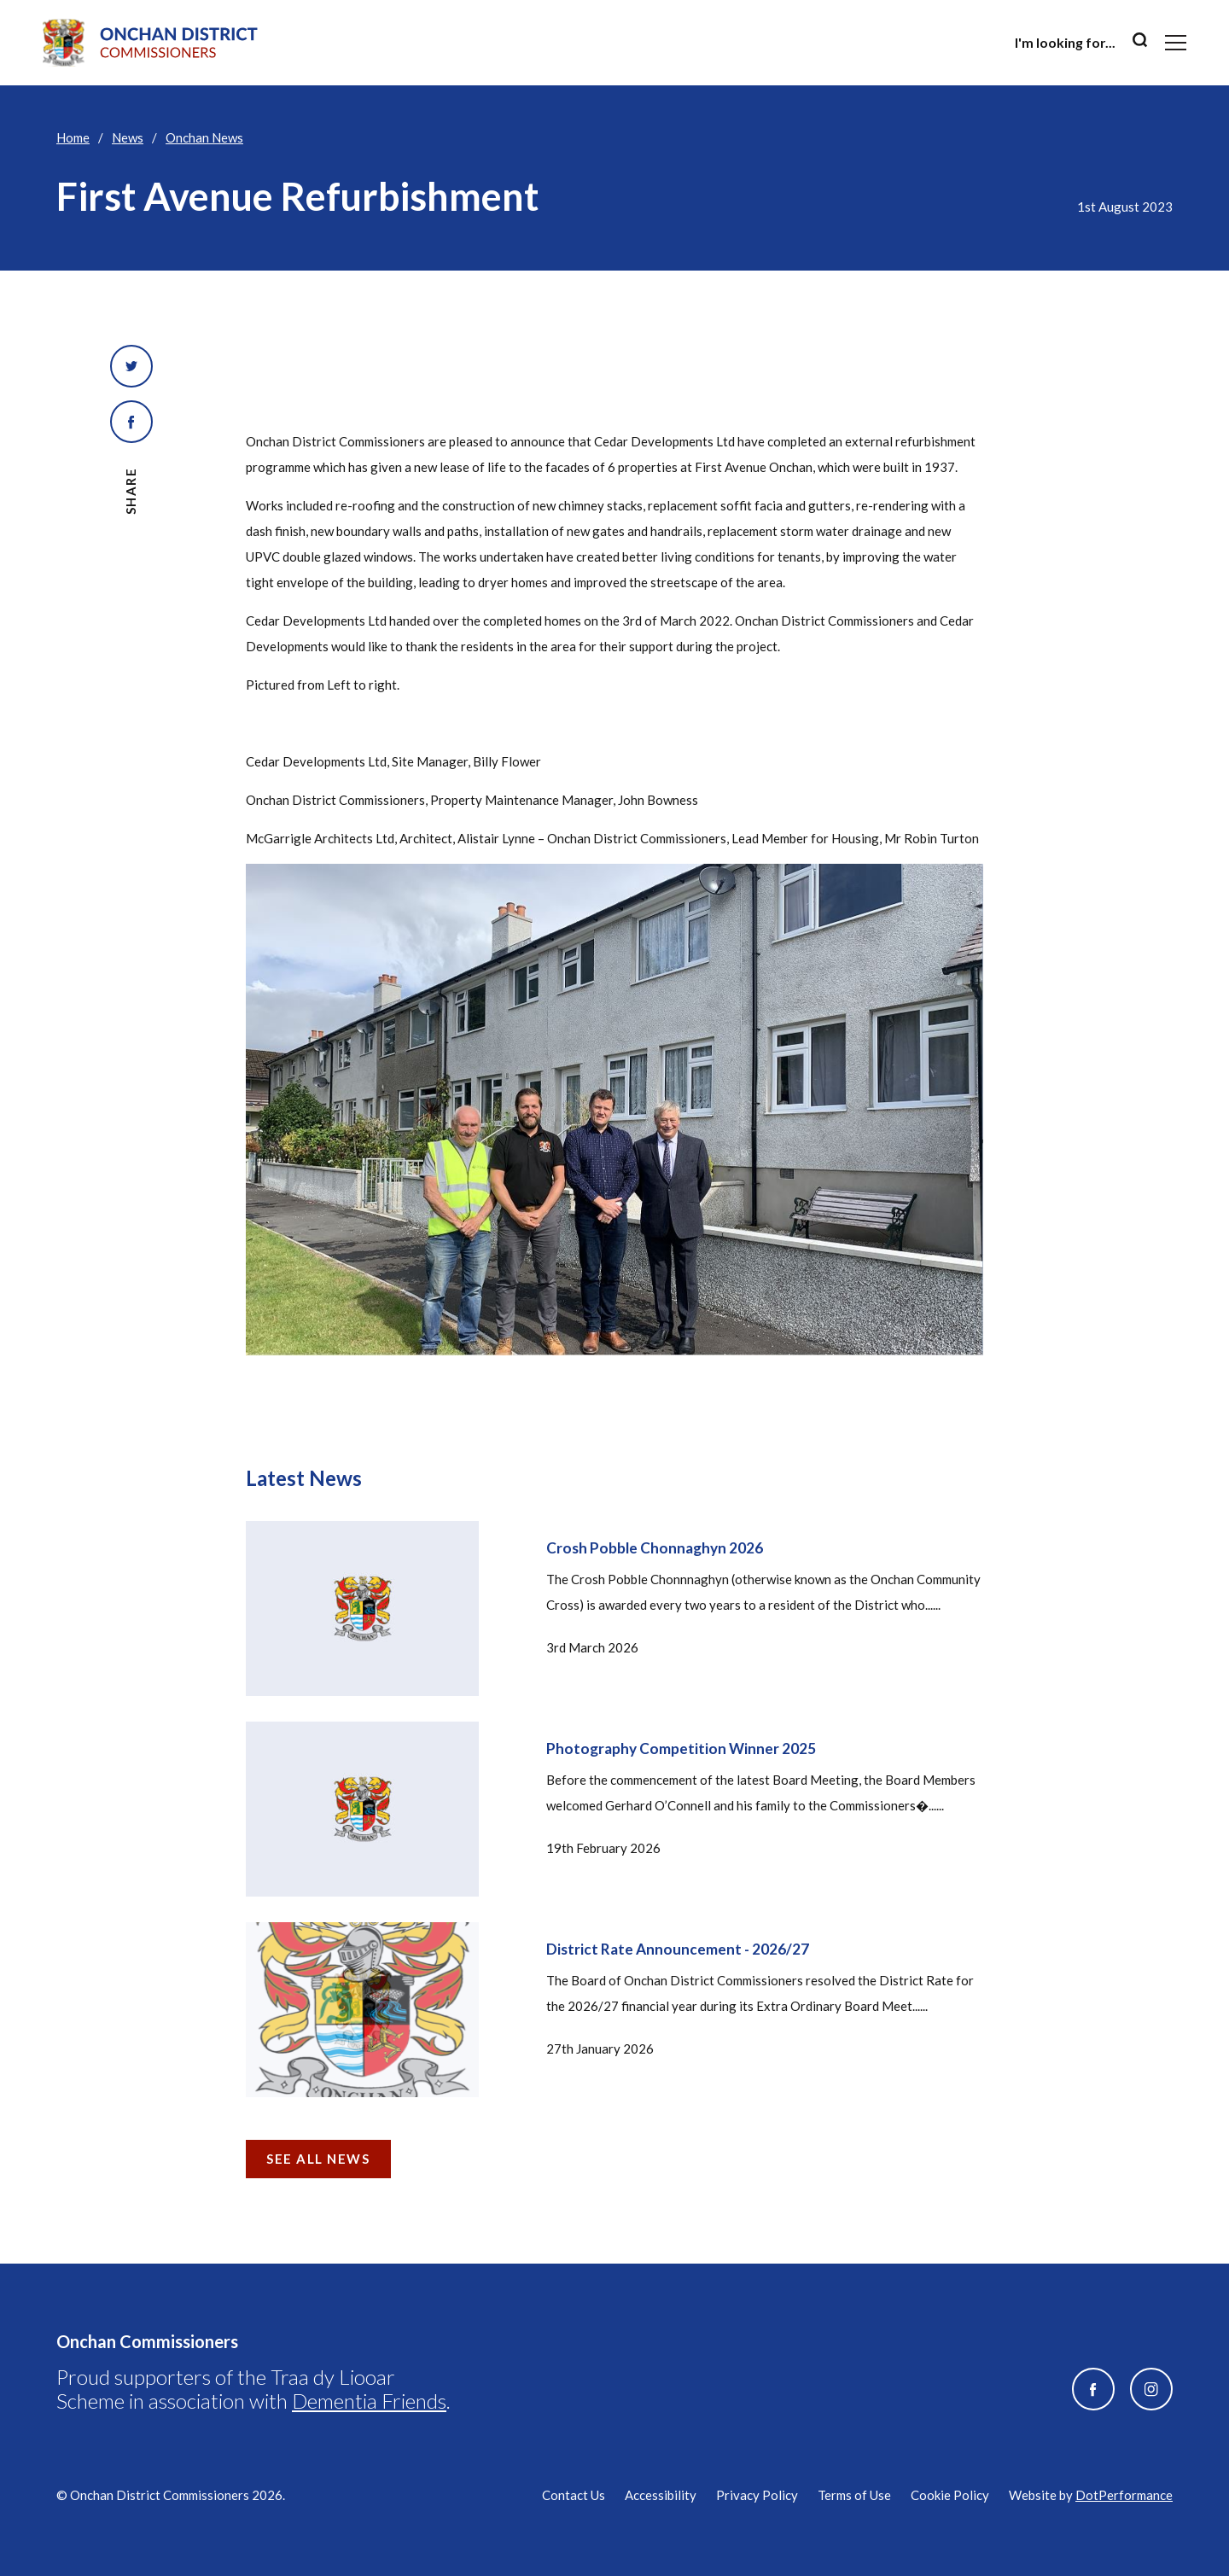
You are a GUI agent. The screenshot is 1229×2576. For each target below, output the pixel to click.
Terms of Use (854, 2495)
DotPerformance (1124, 2495)
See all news (318, 2158)
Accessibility (660, 2495)
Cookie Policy (950, 2495)
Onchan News (204, 137)
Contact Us (573, 2495)
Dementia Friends (369, 2400)
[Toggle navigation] (1175, 42)
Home (73, 137)
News (127, 137)
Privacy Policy (757, 2495)
